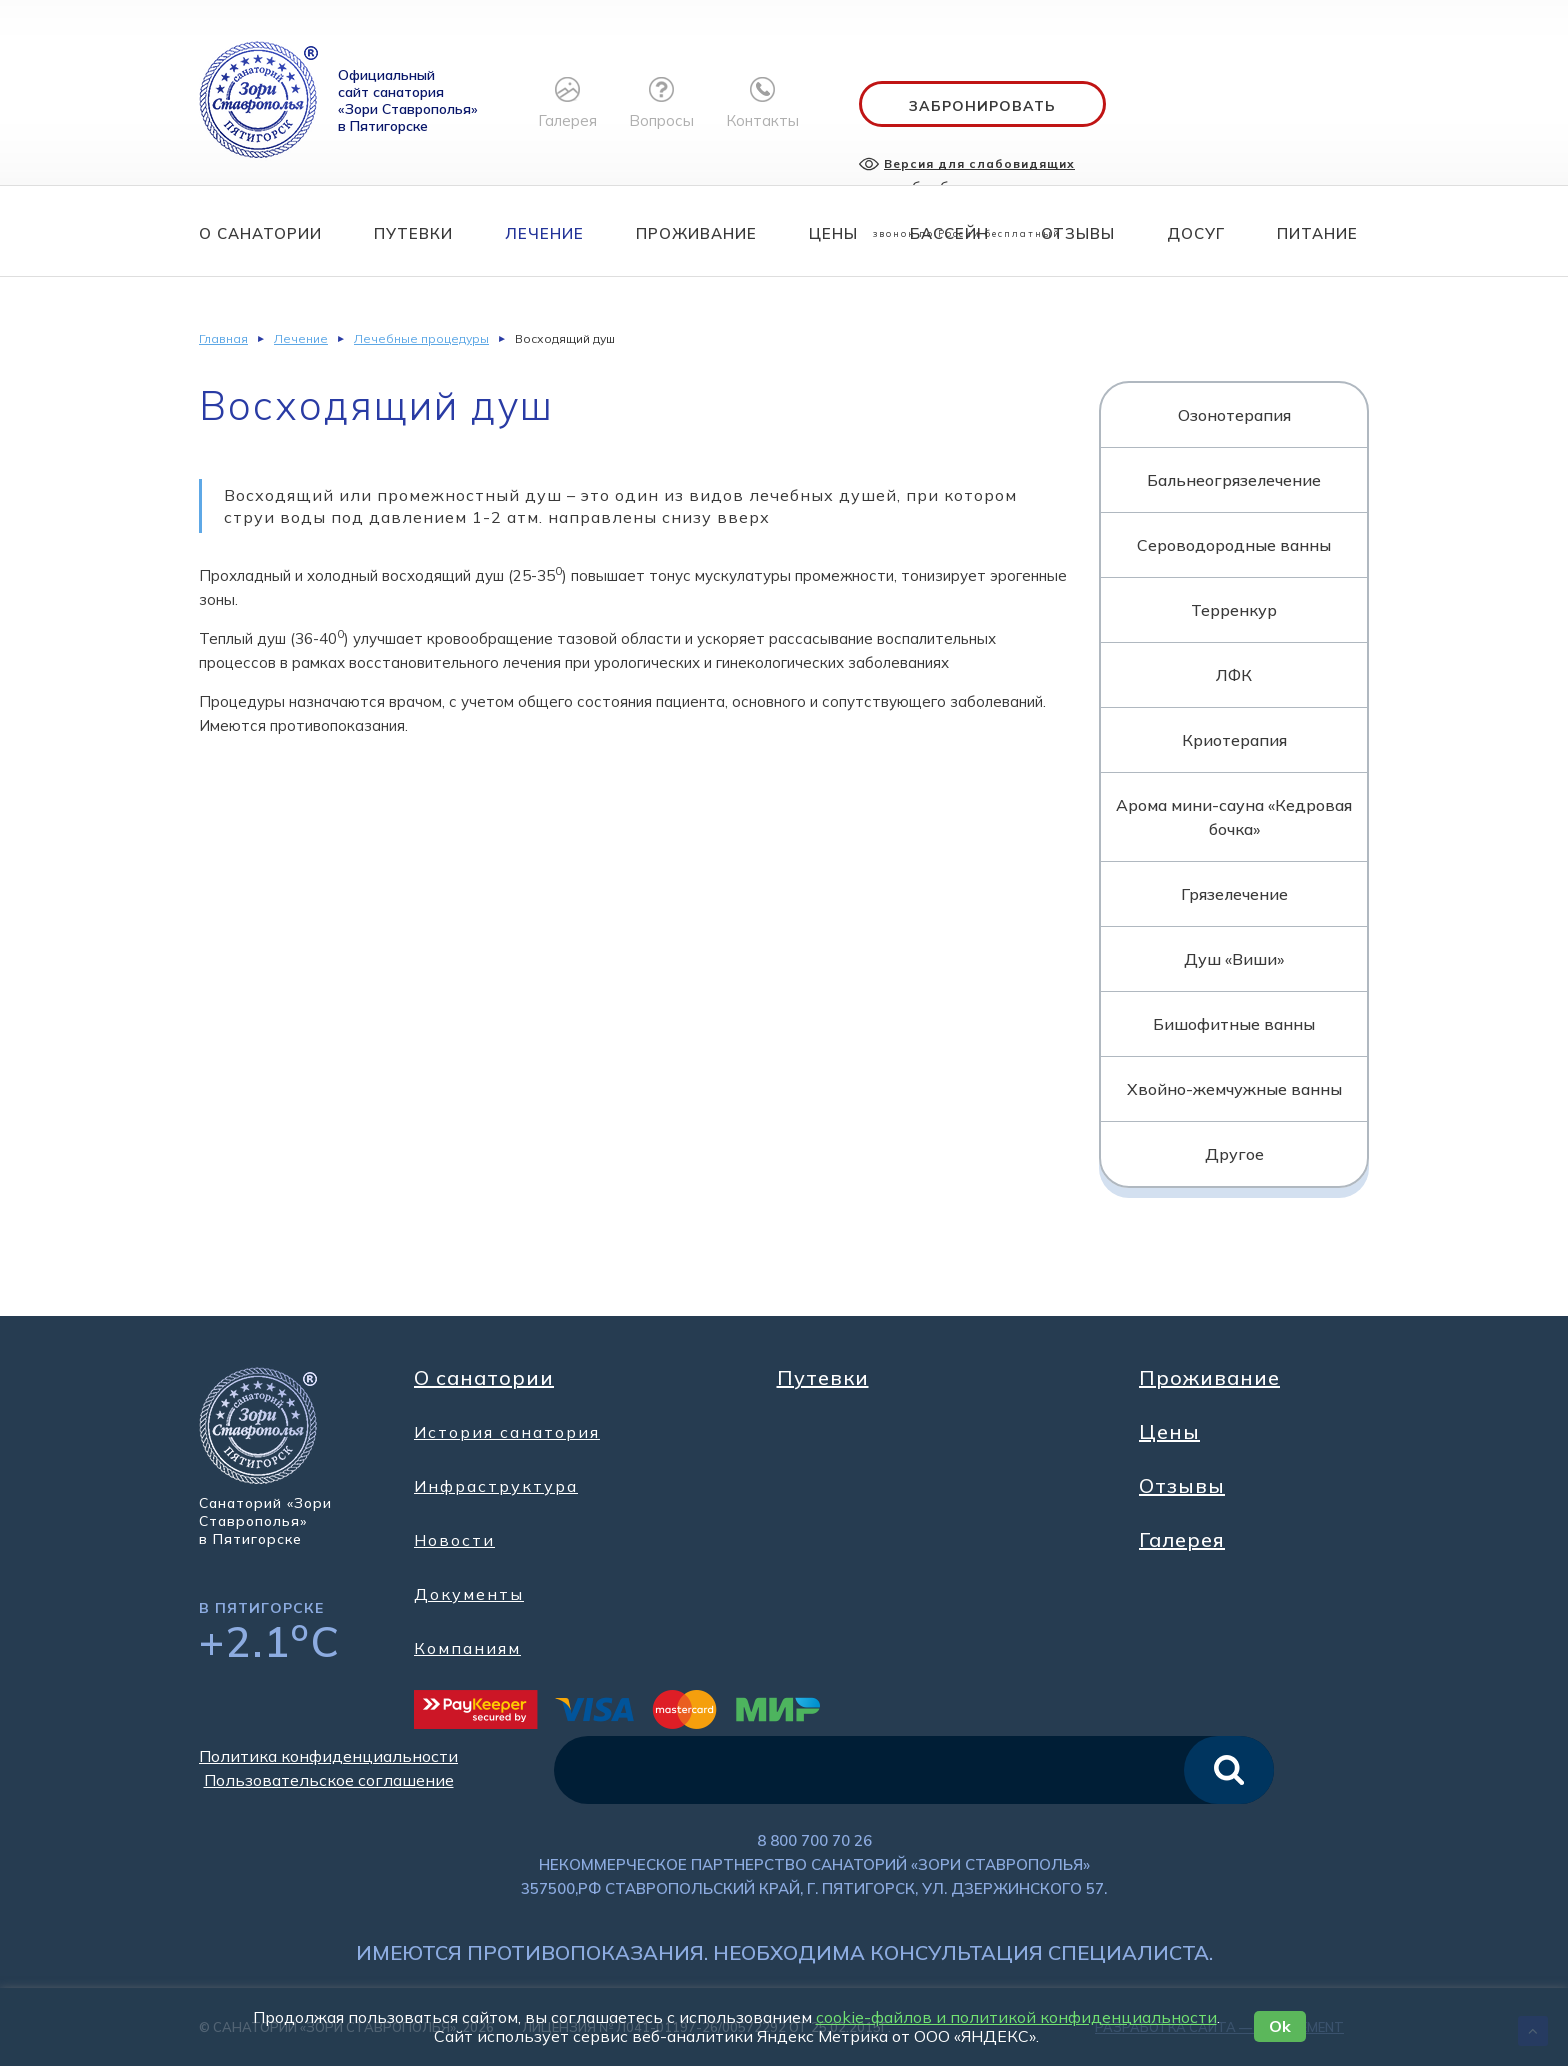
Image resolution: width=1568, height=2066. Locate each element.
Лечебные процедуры (421, 338)
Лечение (544, 233)
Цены (833, 233)
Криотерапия (1234, 740)
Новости (454, 1540)
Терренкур (1234, 610)
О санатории (260, 233)
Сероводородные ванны (1234, 545)
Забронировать (982, 106)
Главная (223, 338)
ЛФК (1234, 675)
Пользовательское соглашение (329, 1780)
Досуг (1196, 233)
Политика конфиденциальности (328, 1756)
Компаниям (467, 1648)
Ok (1280, 2026)
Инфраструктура (496, 1486)
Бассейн (949, 233)
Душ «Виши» (1234, 959)
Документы (469, 1594)
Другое (1234, 1154)
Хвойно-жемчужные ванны (1234, 1089)
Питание (1317, 233)
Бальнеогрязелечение (1234, 480)
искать (1229, 1770)
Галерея (1182, 1540)
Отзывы (1078, 233)
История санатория (507, 1432)
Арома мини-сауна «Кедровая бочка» (1234, 817)
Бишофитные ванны (1234, 1024)
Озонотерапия (1234, 415)
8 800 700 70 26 (814, 1840)
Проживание (696, 233)
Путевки (413, 233)
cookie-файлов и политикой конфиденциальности (1016, 2017)
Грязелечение (1234, 894)
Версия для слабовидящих (979, 163)
